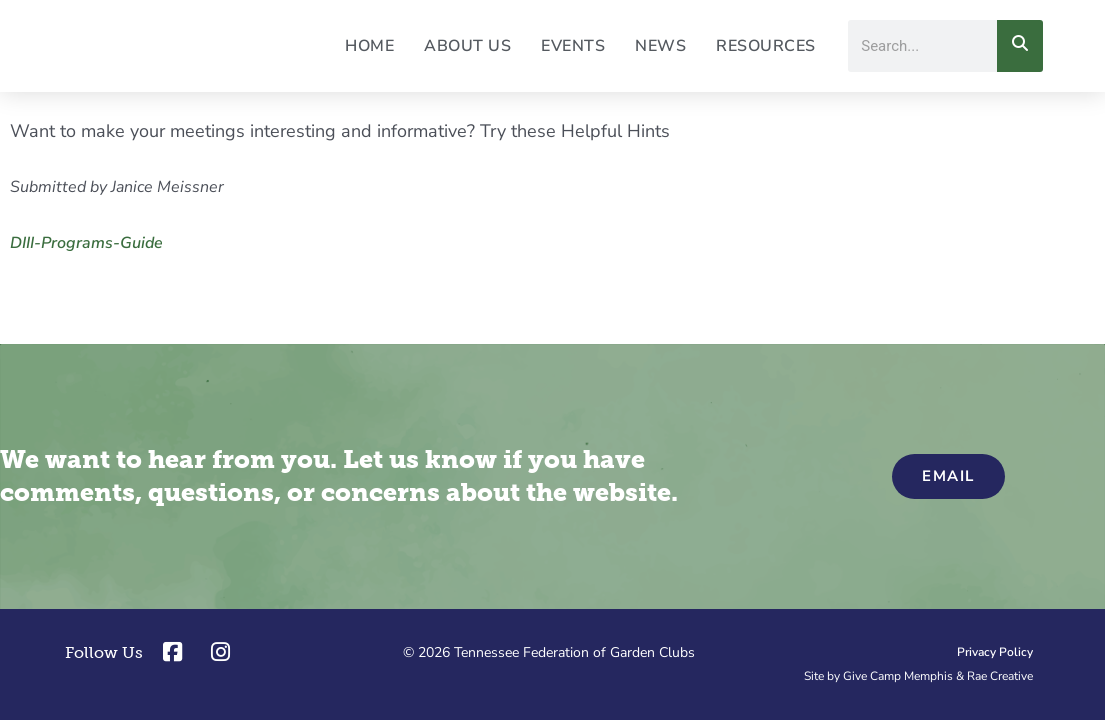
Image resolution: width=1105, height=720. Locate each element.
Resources (766, 46)
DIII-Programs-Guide (86, 243)
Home (369, 46)
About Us (467, 46)
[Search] (1020, 46)
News (660, 46)
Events (573, 46)
